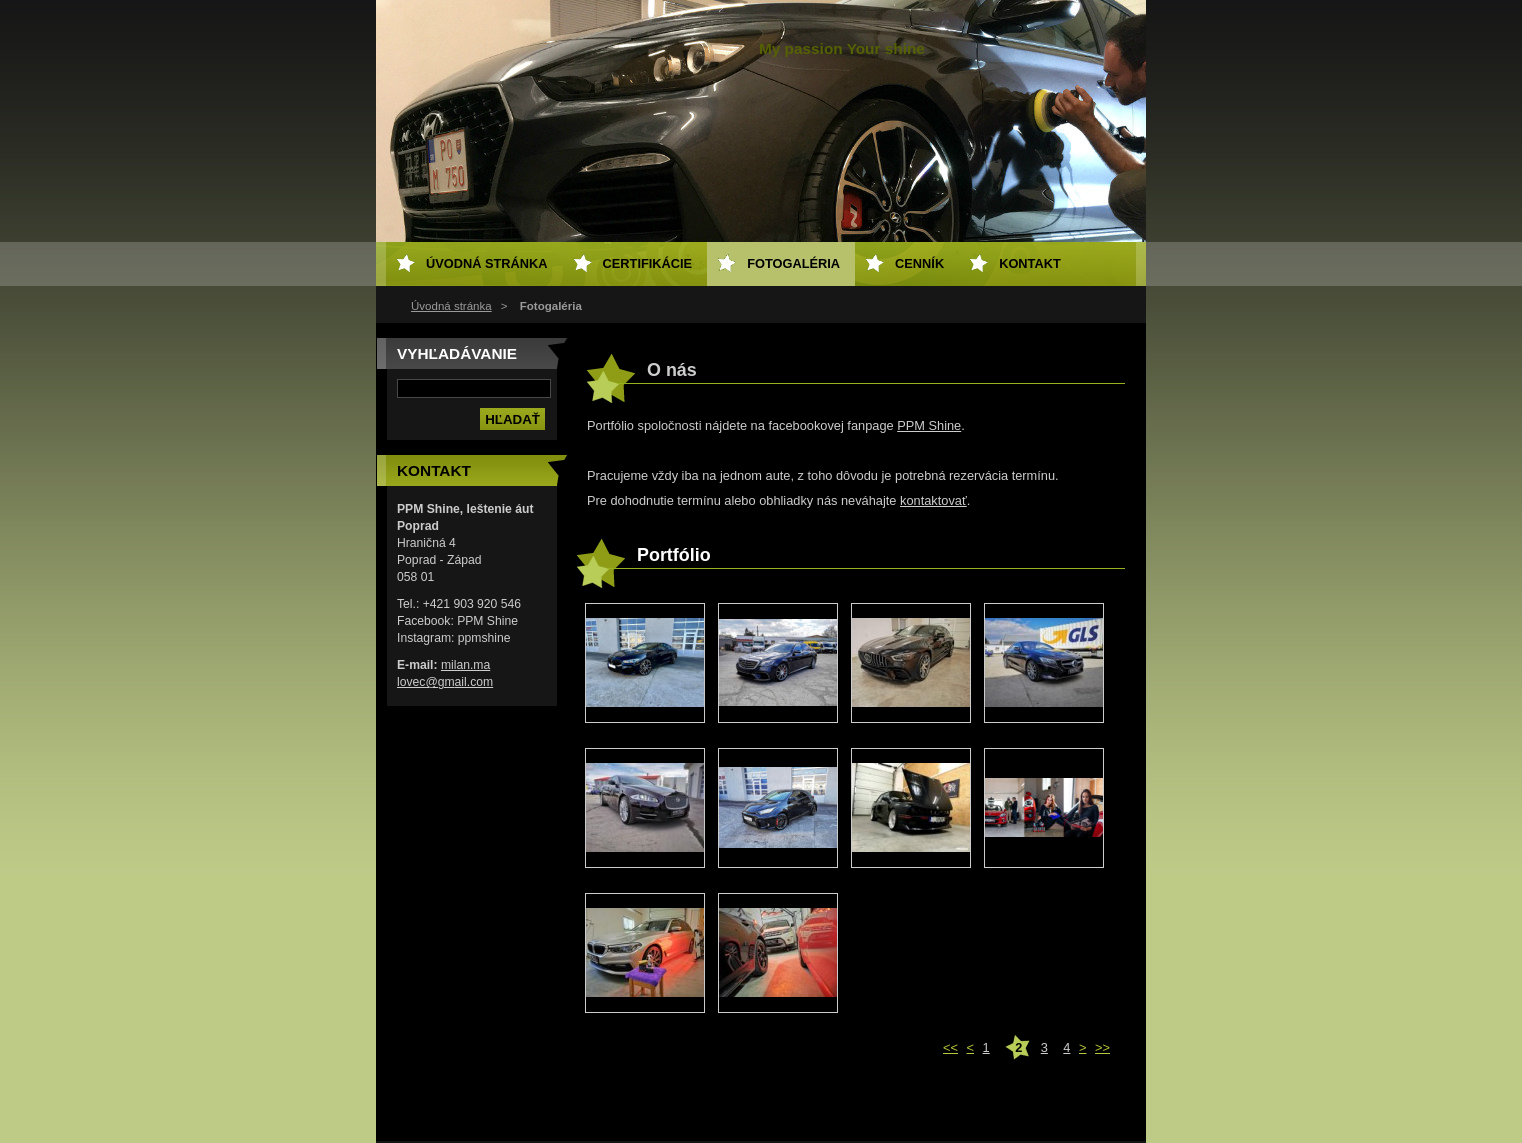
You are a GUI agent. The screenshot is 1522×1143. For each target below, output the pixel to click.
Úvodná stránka (451, 306)
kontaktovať (933, 500)
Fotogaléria (793, 263)
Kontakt (1030, 263)
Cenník (919, 263)
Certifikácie (648, 263)
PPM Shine (929, 425)
